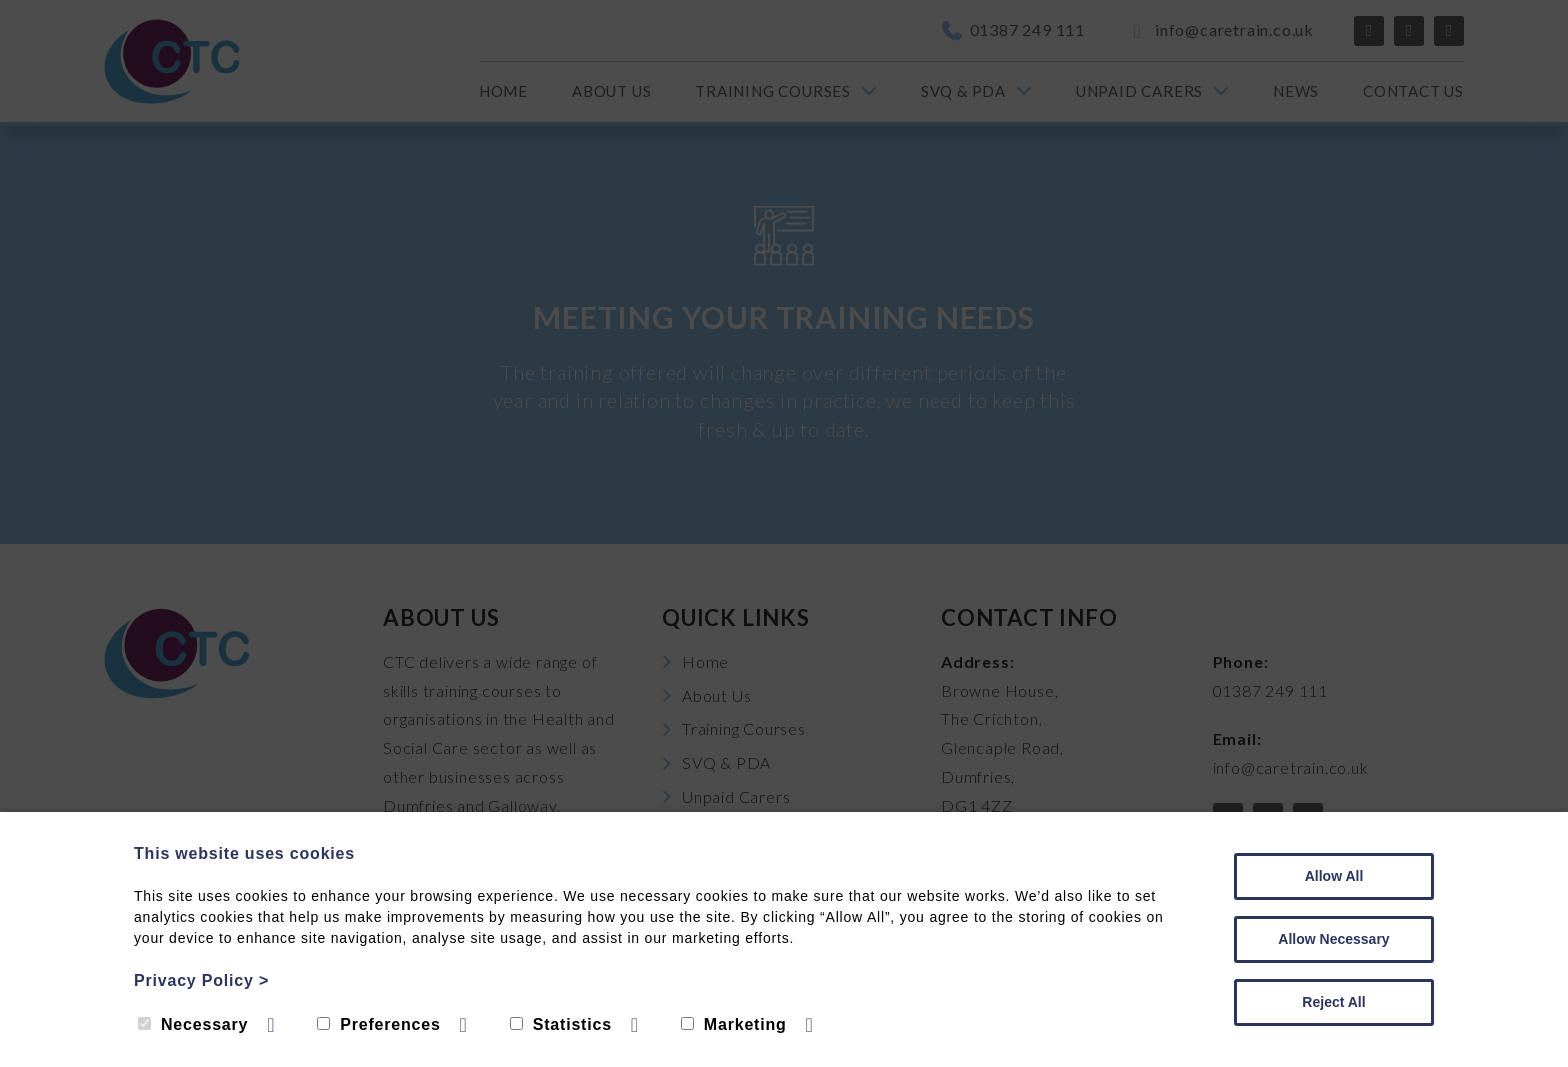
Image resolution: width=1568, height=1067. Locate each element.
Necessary (193, 1024)
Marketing (734, 1024)
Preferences (378, 1024)
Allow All (1334, 876)
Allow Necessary (1333, 939)
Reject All (1333, 1002)
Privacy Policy (201, 980)
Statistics (561, 1024)
